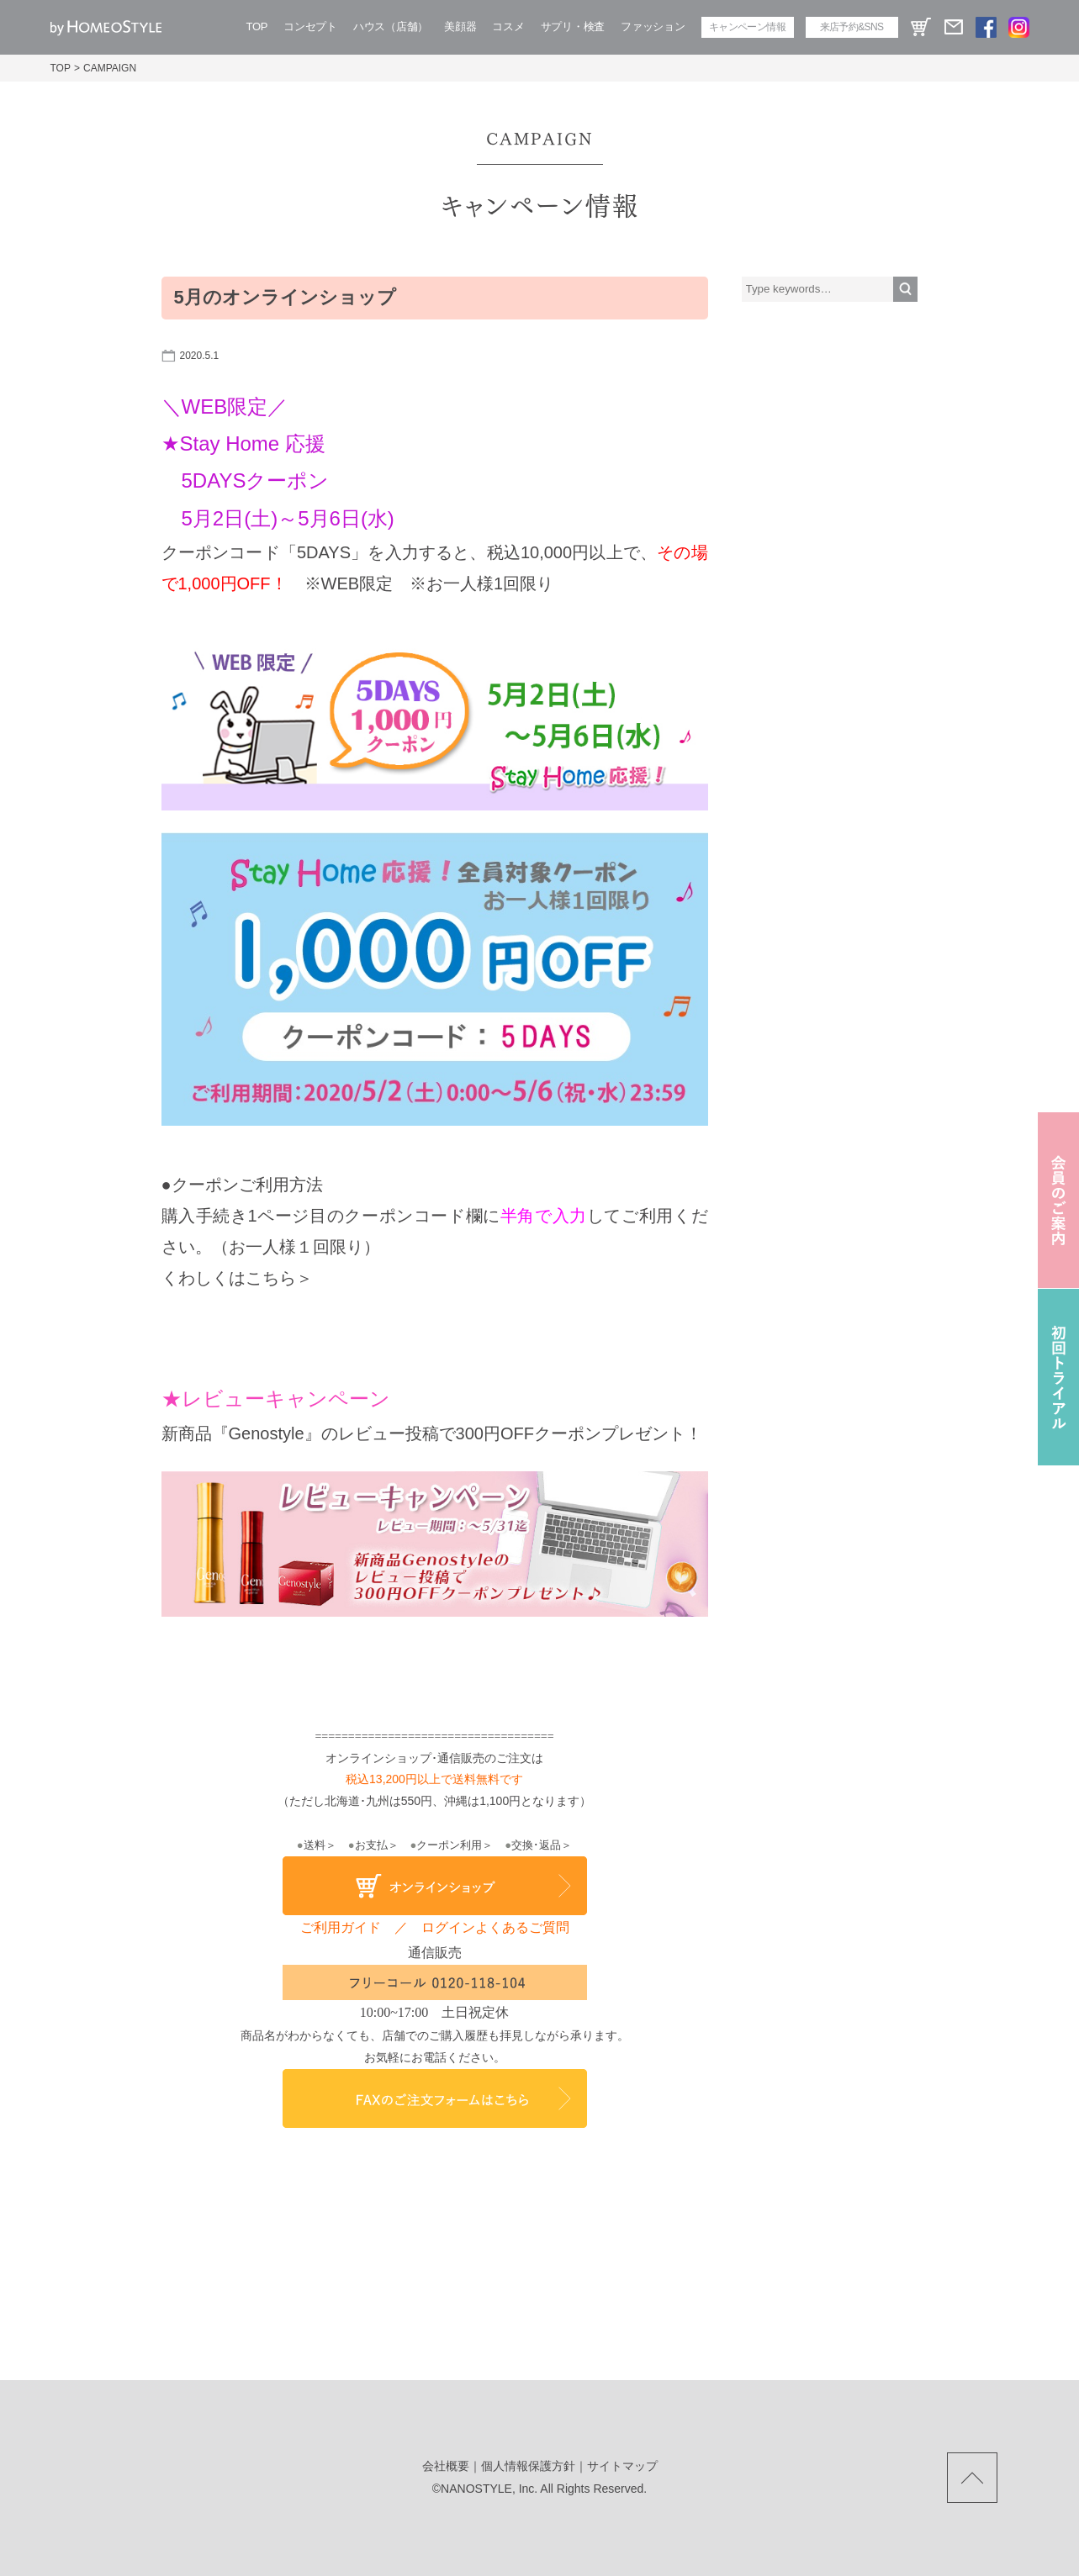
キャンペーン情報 (747, 27)
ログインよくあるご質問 (495, 1927)
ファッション (653, 26)
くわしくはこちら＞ (237, 1278)
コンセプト (310, 26)
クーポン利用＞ (452, 1845)
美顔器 (460, 26)
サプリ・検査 (573, 26)
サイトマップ (622, 2466)
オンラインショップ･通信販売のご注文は (434, 1758)
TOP (257, 26)
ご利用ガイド (340, 1927)
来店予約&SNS (852, 27)
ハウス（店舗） (390, 26)
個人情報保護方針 (528, 2466)
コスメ (508, 26)
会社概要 (445, 2466)
